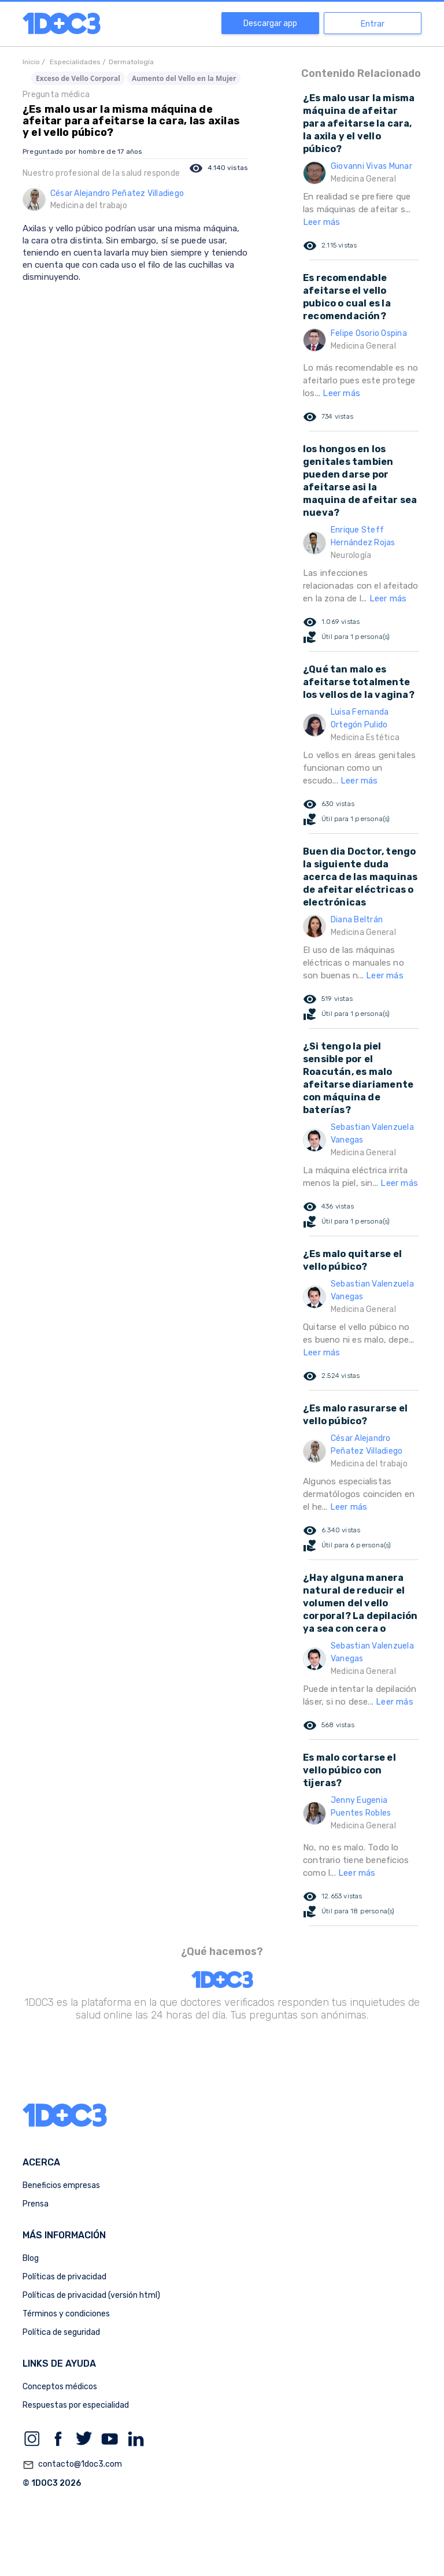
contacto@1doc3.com (72, 2465)
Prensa (36, 2204)
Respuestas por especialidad (76, 2405)
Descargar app (270, 23)
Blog (31, 2258)
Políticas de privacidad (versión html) (91, 2295)
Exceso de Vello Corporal (78, 78)
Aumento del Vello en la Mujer (184, 78)
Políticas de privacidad (64, 2277)
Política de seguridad (61, 2332)
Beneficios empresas (61, 2185)
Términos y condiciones (66, 2314)
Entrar (372, 24)
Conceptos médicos (60, 2387)
